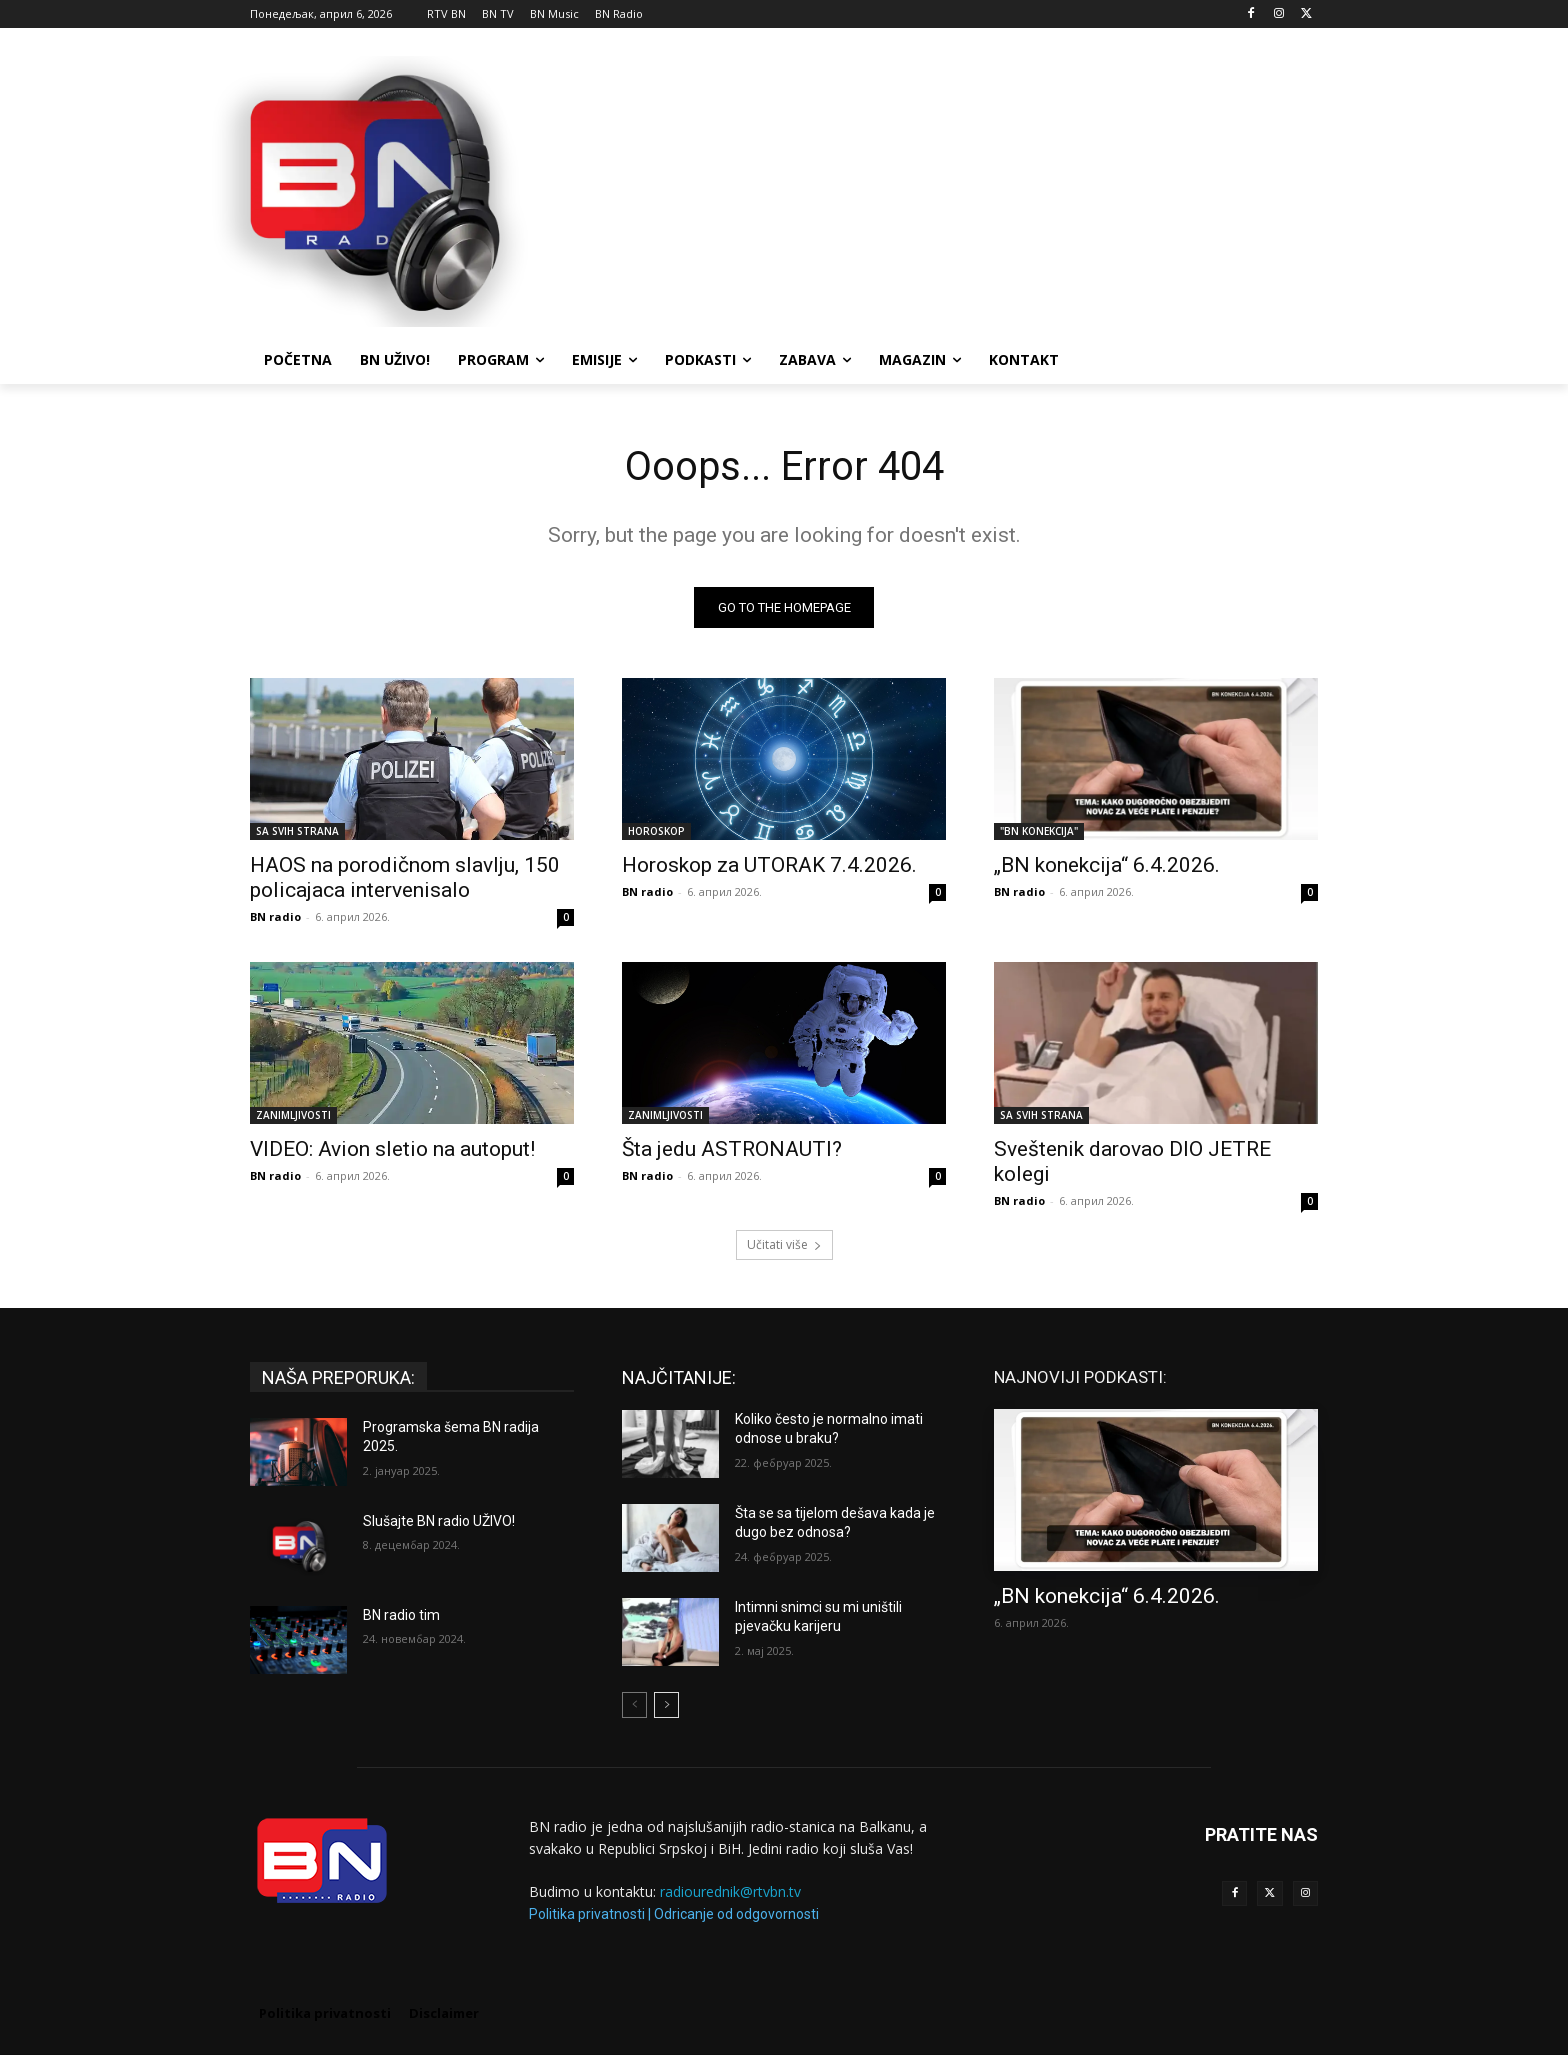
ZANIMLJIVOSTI (293, 1115)
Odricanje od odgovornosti (736, 1914)
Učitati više (784, 1244)
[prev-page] (634, 1705)
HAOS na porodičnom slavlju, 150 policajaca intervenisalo (405, 877)
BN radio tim (401, 1615)
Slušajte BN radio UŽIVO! (439, 1521)
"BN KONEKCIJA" (1039, 831)
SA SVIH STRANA (297, 831)
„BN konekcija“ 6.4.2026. (1107, 865)
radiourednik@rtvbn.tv (730, 1892)
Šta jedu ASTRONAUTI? (732, 1149)
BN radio (275, 916)
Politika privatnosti (587, 1914)
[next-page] (666, 1705)
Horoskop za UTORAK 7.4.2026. (769, 865)
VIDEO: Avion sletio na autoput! (392, 1149)
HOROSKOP (656, 831)
